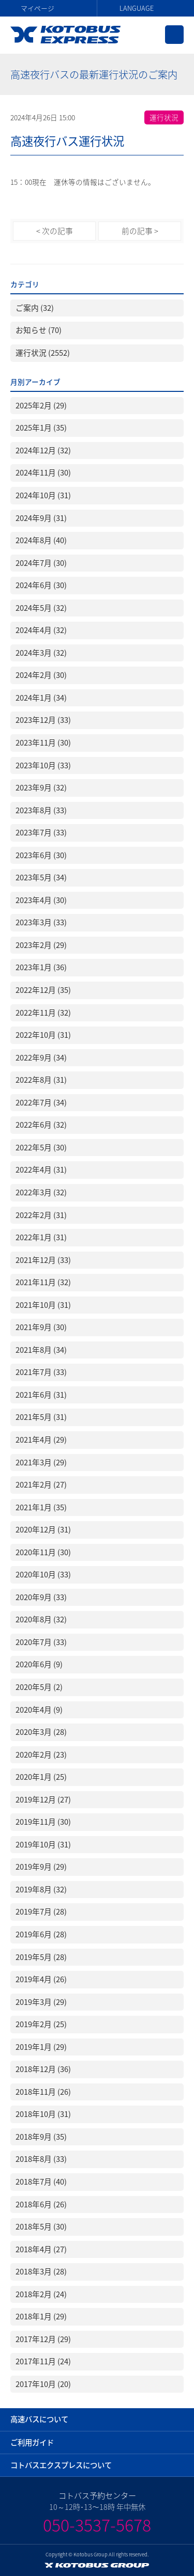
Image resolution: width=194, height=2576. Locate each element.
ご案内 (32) (35, 307)
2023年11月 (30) (43, 742)
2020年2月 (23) (41, 1754)
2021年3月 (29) (41, 1462)
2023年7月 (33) (41, 832)
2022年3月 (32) (41, 1192)
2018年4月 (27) (41, 2249)
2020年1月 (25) (41, 1776)
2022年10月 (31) (43, 1034)
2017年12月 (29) (43, 2339)
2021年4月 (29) (41, 1439)
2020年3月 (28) (41, 1731)
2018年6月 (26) (41, 2204)
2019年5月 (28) (41, 1957)
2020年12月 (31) (43, 1529)
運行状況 (164, 117)
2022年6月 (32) (41, 1124)
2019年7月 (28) (41, 1911)
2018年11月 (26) (43, 2091)
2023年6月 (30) (41, 855)
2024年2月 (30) (41, 675)
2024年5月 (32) (41, 607)
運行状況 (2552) (43, 352)
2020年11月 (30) (43, 1552)
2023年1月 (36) (41, 967)
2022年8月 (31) (41, 1079)
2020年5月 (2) (39, 1687)
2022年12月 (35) (43, 989)
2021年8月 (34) (41, 1349)
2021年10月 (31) (43, 1304)
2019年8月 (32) (41, 1889)
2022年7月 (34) (41, 1102)
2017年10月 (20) (43, 2384)
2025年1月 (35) (41, 427)
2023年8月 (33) (41, 810)
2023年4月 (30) (41, 900)
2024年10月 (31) (43, 495)
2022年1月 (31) (41, 1237)
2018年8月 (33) (41, 2158)
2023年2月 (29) (41, 945)
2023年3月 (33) (41, 922)
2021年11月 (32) (43, 1282)
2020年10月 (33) (43, 1574)
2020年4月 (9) (39, 1709)
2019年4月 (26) (41, 1979)
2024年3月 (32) (41, 652)
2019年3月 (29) (41, 2002)
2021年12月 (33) (43, 1260)
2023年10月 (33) (43, 765)
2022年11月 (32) (43, 1012)
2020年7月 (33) (41, 1642)
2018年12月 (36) (43, 2069)
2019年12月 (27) (43, 1799)
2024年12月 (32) (43, 450)
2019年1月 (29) (41, 2046)
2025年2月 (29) (41, 405)
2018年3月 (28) (41, 2271)
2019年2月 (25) (41, 2024)
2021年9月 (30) (41, 1327)
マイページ (37, 8)
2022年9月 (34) (41, 1057)
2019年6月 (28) (41, 1934)
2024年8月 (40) (41, 540)
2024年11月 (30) (43, 472)
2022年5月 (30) (41, 1147)
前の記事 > (140, 230)
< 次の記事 (54, 230)
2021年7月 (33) (41, 1372)
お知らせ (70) (39, 330)
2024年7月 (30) (41, 562)
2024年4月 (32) (41, 630)
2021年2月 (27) (41, 1484)
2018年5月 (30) (41, 2226)
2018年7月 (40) (41, 2181)
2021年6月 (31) (41, 1394)
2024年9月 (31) (41, 518)
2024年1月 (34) (41, 697)
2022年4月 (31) (41, 1169)
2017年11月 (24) (43, 2361)
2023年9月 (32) (41, 787)
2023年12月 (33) (43, 719)
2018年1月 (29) (41, 2316)
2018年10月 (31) (43, 2114)
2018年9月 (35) (41, 2136)
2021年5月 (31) (41, 1417)
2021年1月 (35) (41, 1507)
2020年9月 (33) (41, 1597)
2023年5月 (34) (41, 877)
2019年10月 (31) (43, 1844)
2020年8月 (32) (41, 1619)
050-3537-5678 (97, 2524)
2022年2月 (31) (41, 1215)
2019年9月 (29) (41, 1866)
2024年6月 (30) (41, 585)
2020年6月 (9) (39, 1664)
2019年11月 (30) (43, 1821)
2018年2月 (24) (41, 2294)
